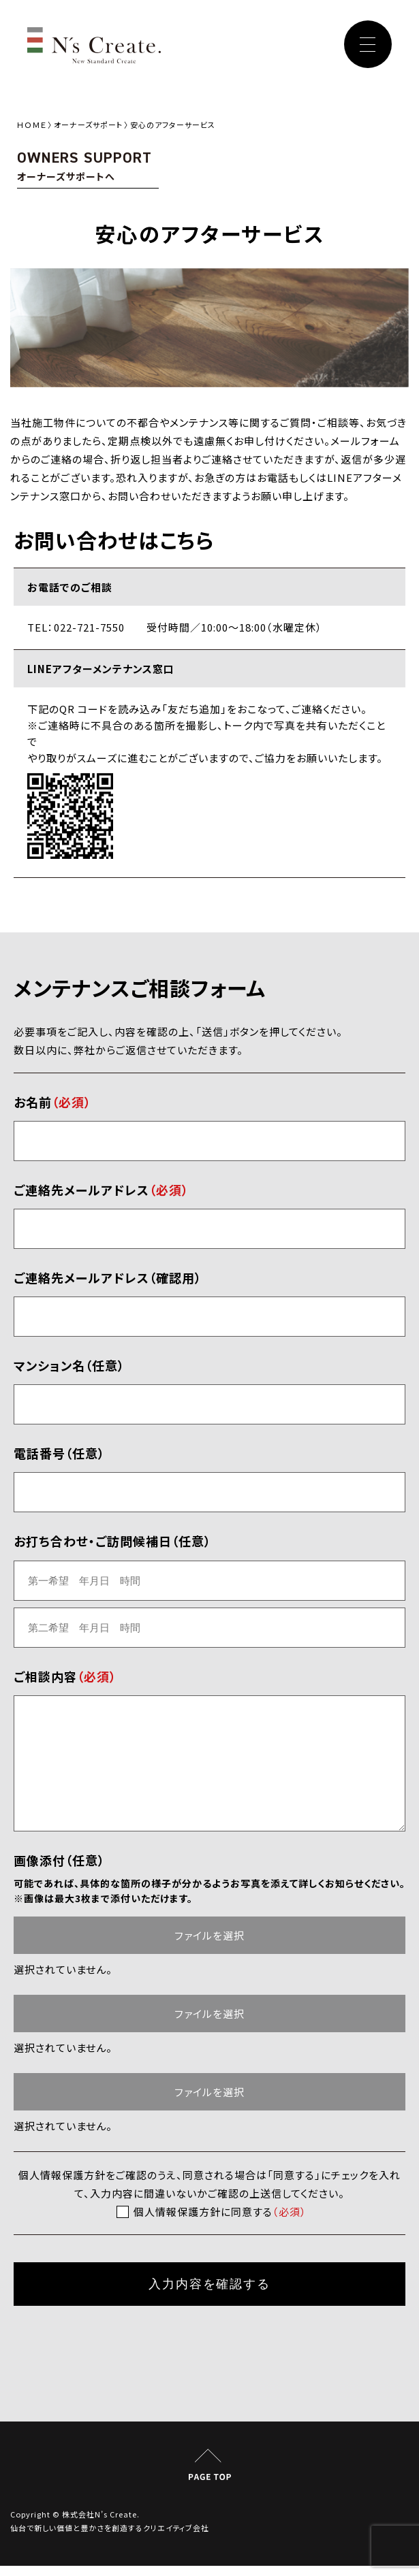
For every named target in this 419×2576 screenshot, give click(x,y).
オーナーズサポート (88, 124)
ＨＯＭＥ (31, 124)
